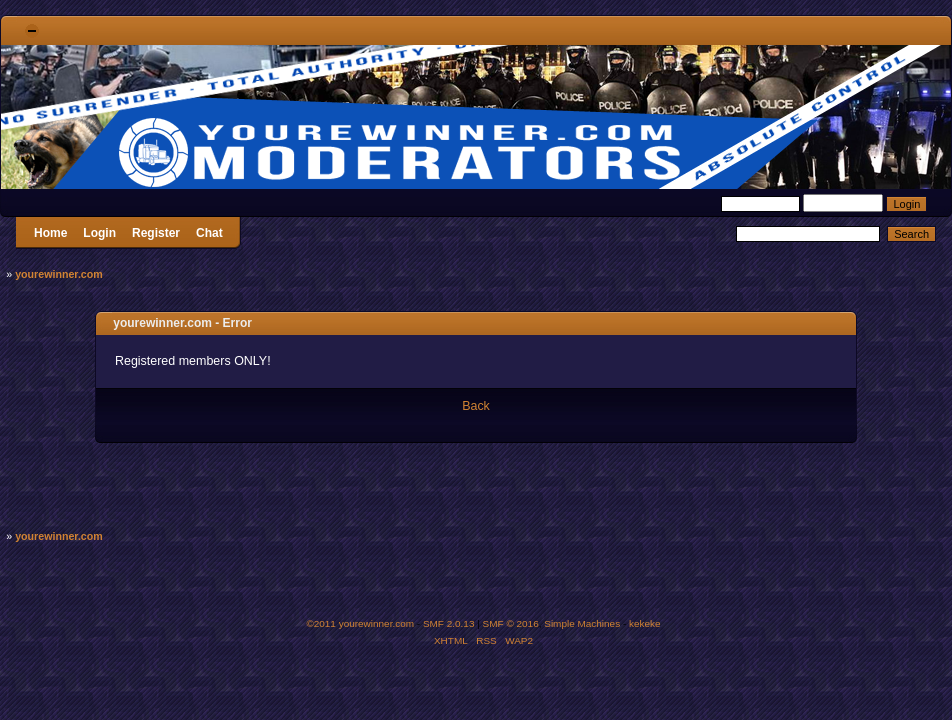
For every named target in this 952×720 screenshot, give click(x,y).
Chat (209, 233)
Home (50, 233)
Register (156, 233)
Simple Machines (582, 623)
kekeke (645, 623)
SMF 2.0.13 (449, 623)
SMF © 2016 (511, 623)
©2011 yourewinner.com (360, 623)
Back (476, 406)
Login (99, 233)
